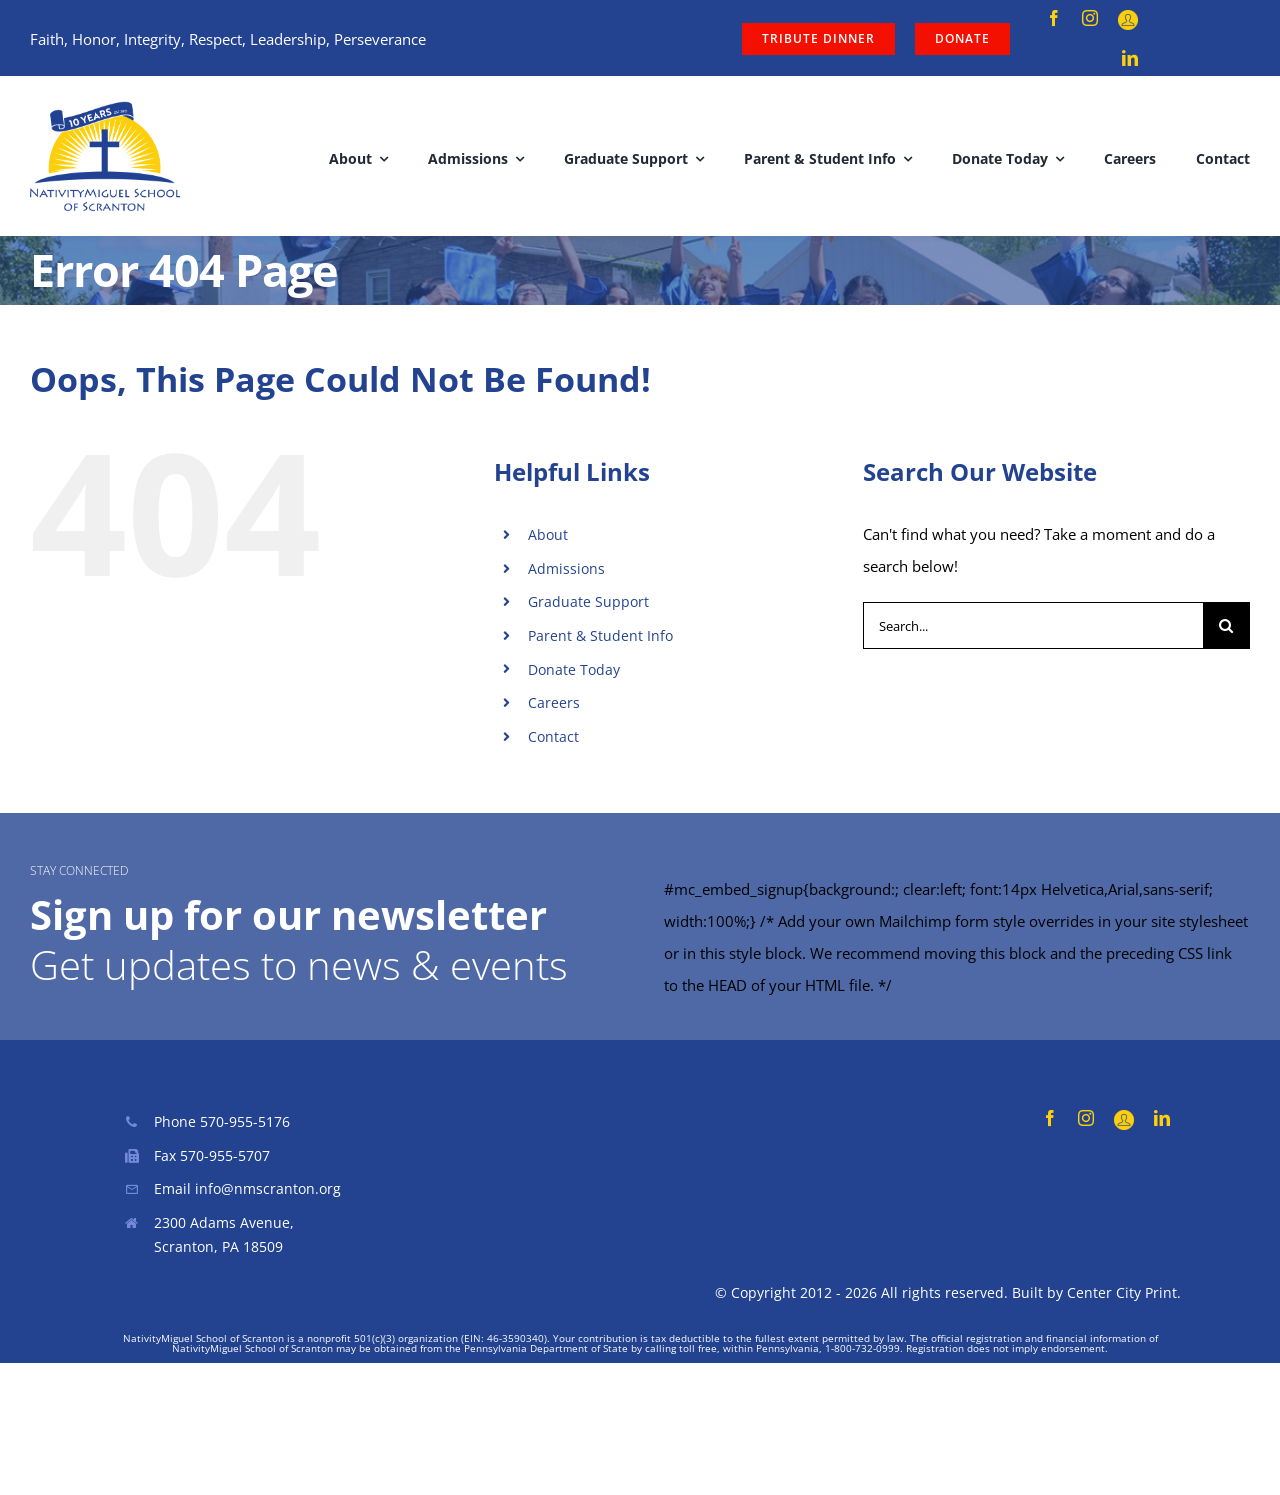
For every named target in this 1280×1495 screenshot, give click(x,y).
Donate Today (574, 669)
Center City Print (1122, 1292)
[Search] (1226, 625)
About (548, 534)
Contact (553, 736)
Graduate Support (588, 601)
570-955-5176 (245, 1121)
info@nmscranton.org (268, 1188)
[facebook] (1054, 18)
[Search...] (1033, 625)
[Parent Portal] (1128, 20)
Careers (554, 702)
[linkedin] (1130, 58)
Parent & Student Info (600, 635)
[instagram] (1090, 18)
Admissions (566, 568)
